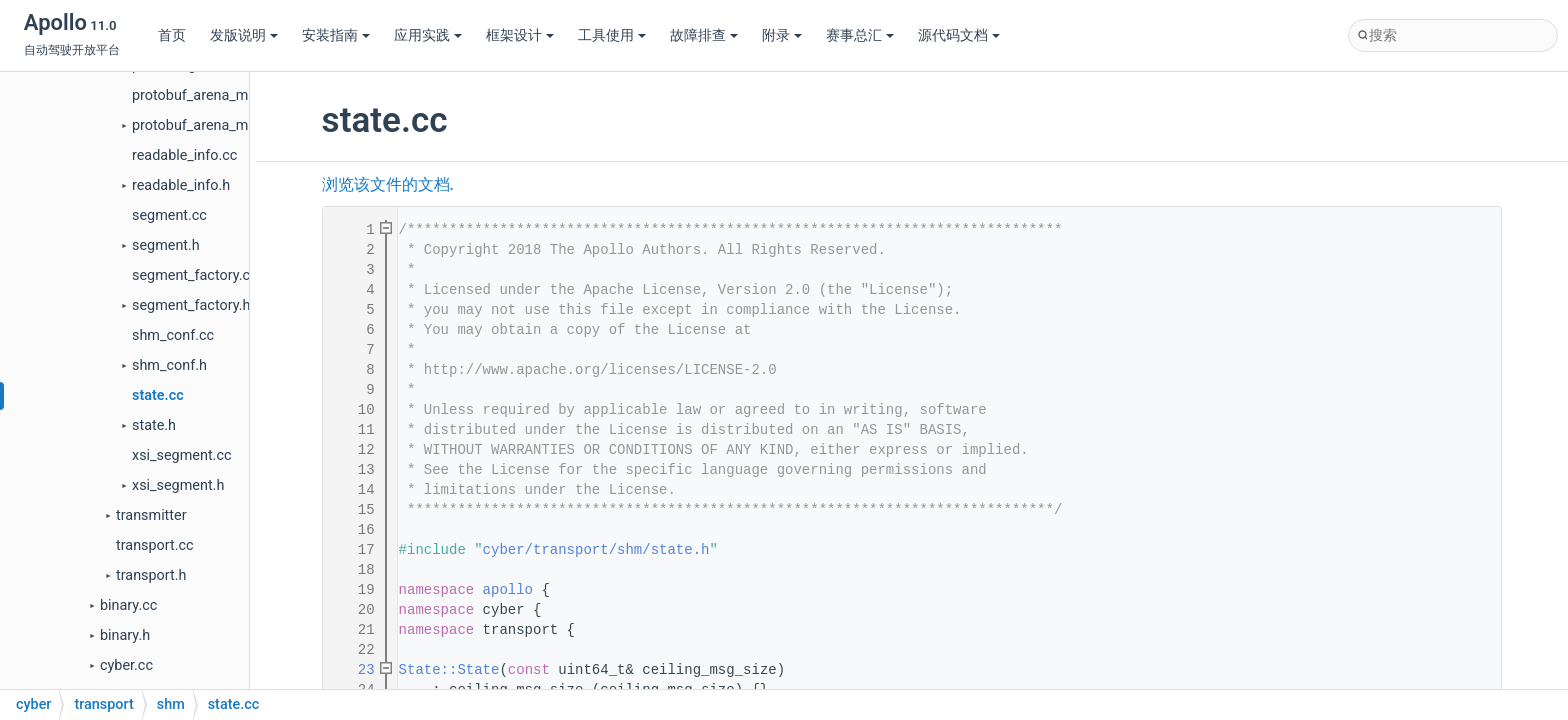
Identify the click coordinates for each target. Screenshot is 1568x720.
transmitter (151, 515)
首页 (172, 35)
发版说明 (244, 35)
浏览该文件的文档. (388, 185)
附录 (782, 35)
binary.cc (128, 605)
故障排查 (704, 35)
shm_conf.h (169, 365)
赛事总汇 (860, 35)
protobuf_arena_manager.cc (221, 95)
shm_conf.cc (173, 335)
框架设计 (520, 35)
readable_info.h (181, 185)
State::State (449, 670)
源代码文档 (959, 35)
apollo (508, 590)
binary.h (125, 635)
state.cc (158, 395)
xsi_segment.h (178, 485)
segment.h (166, 245)
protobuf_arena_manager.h (217, 125)
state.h (154, 425)
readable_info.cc (184, 155)
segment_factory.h (191, 305)
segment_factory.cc (195, 275)
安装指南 (336, 35)
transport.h (151, 575)
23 (354, 670)
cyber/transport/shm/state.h (596, 550)
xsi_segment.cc (181, 455)
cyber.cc (126, 665)
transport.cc (155, 545)
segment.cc (169, 215)
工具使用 (612, 35)
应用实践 (428, 35)
